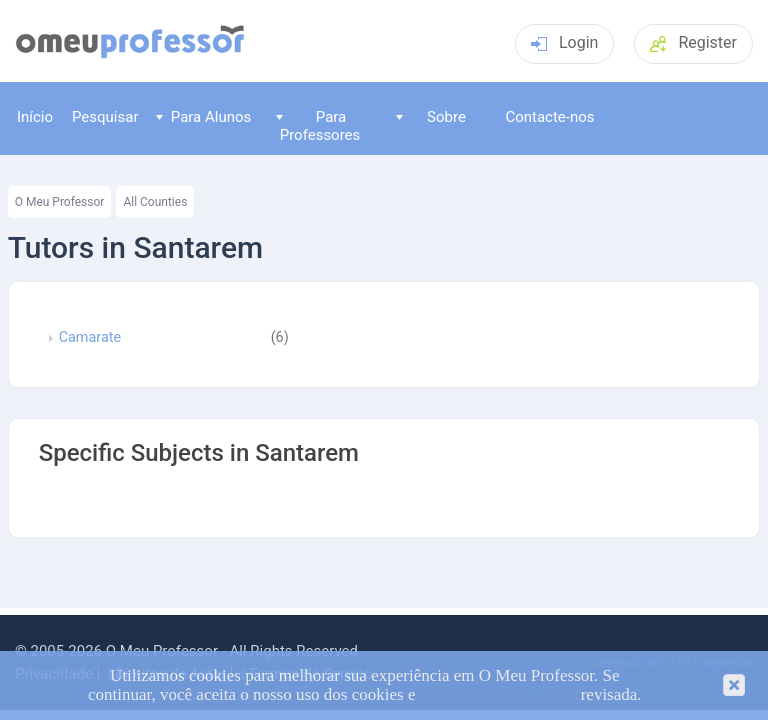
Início (35, 117)
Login (564, 42)
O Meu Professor (60, 202)
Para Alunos (203, 117)
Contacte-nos (549, 117)
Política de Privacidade (498, 694)
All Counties (155, 202)
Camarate (90, 338)
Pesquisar (105, 117)
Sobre (431, 117)
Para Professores (318, 125)
